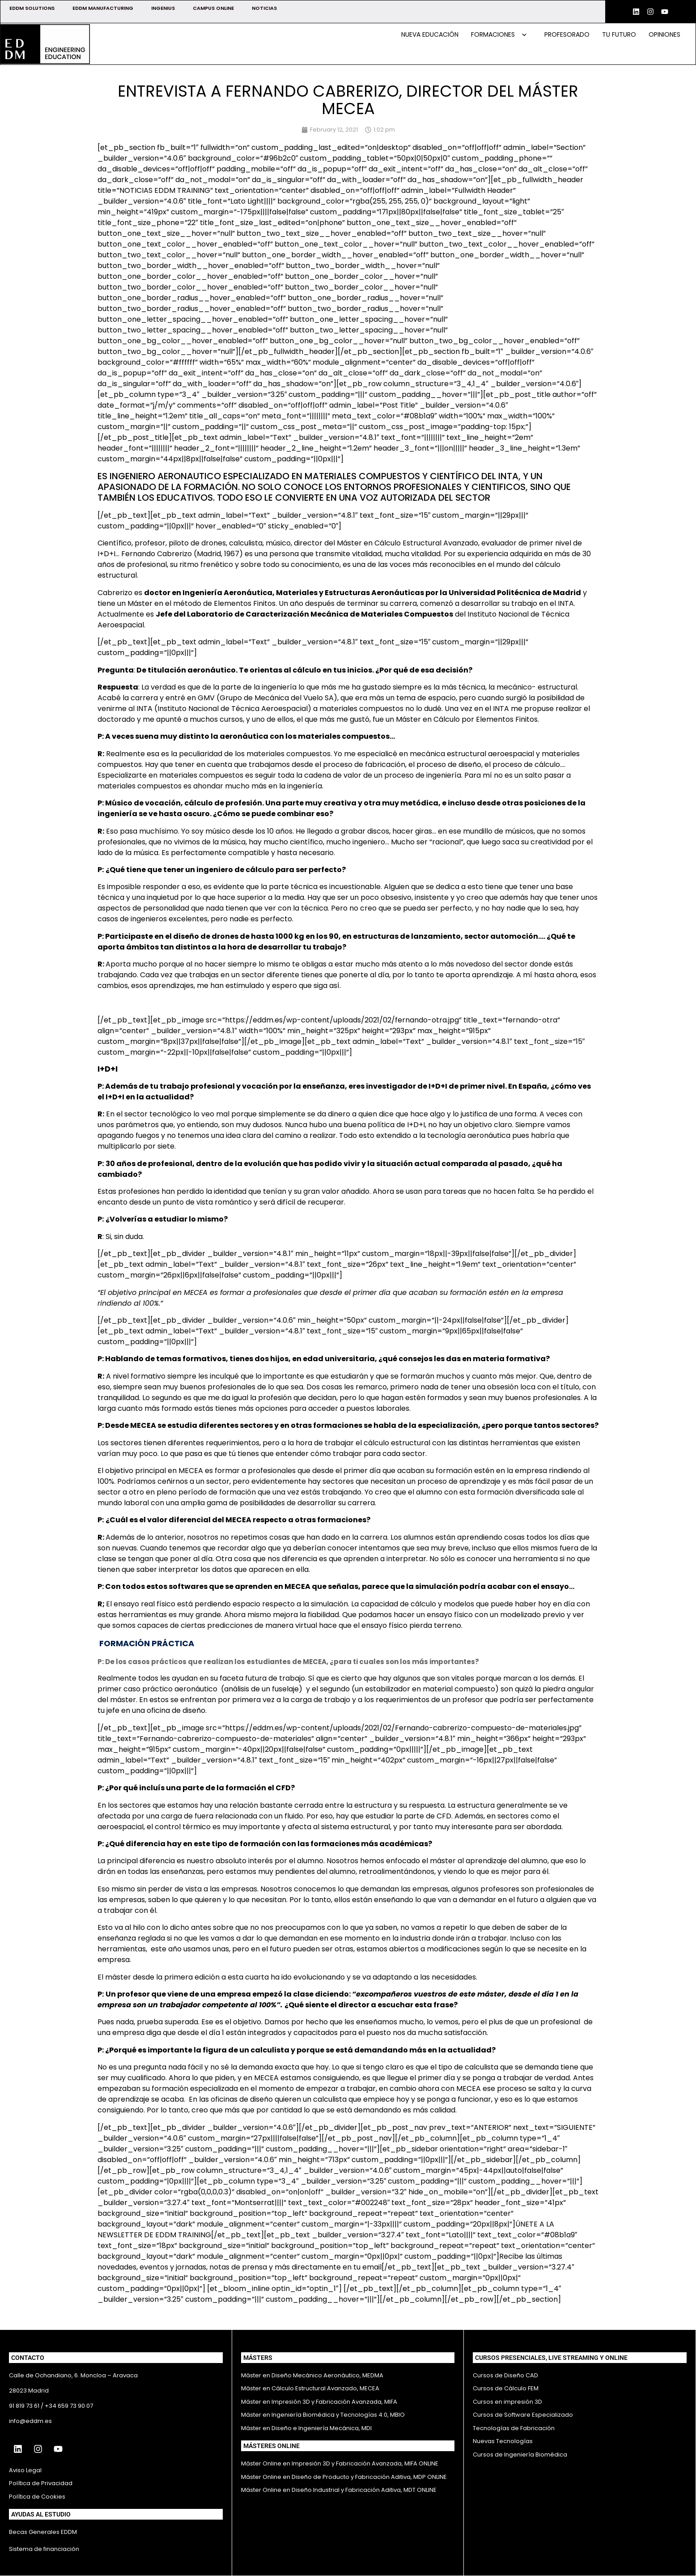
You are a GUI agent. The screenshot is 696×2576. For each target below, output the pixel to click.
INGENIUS (163, 8)
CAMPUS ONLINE (213, 8)
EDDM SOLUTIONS (32, 8)
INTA (566, 603)
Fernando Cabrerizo (156, 554)
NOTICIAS (264, 8)
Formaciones (499, 34)
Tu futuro (619, 34)
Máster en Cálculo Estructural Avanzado (407, 543)
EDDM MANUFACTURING (102, 8)
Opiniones (664, 34)
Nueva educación (429, 34)
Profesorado (567, 34)
